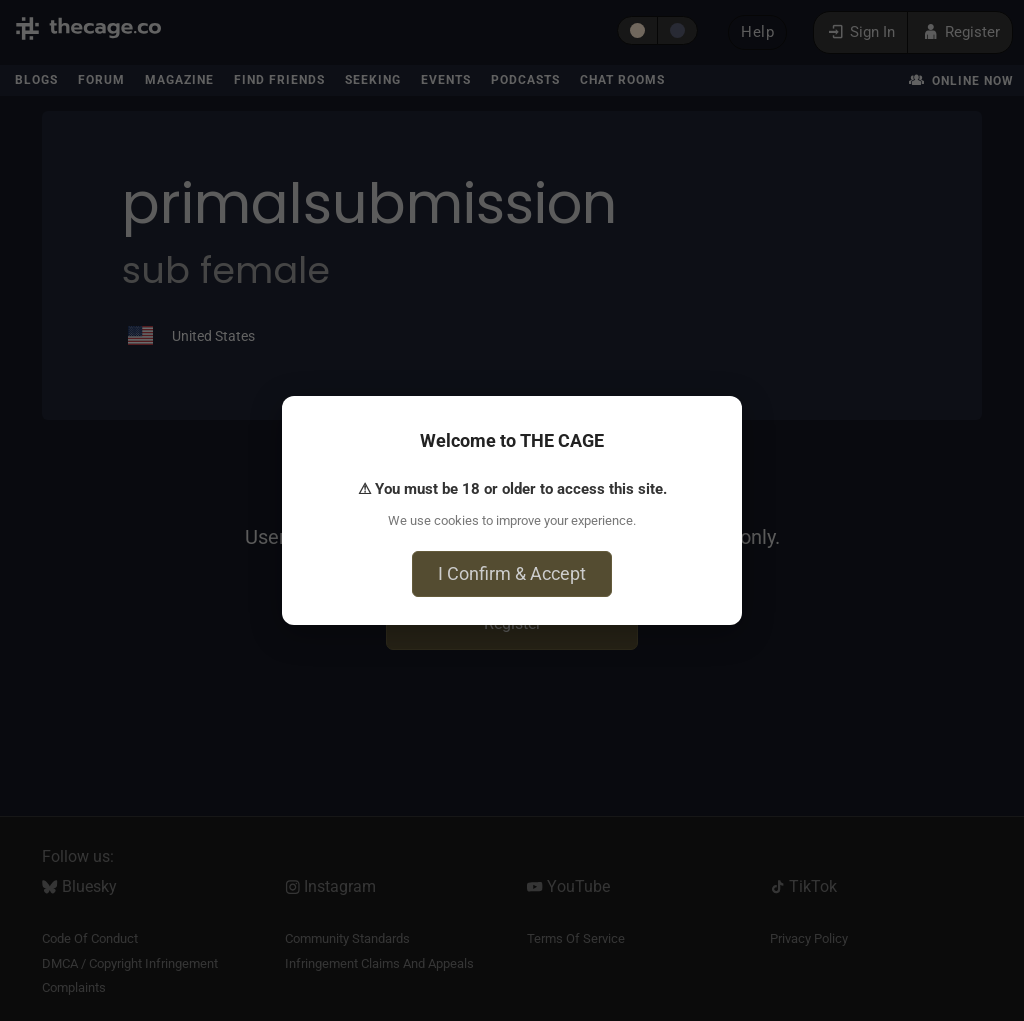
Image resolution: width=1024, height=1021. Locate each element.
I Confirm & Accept (512, 573)
